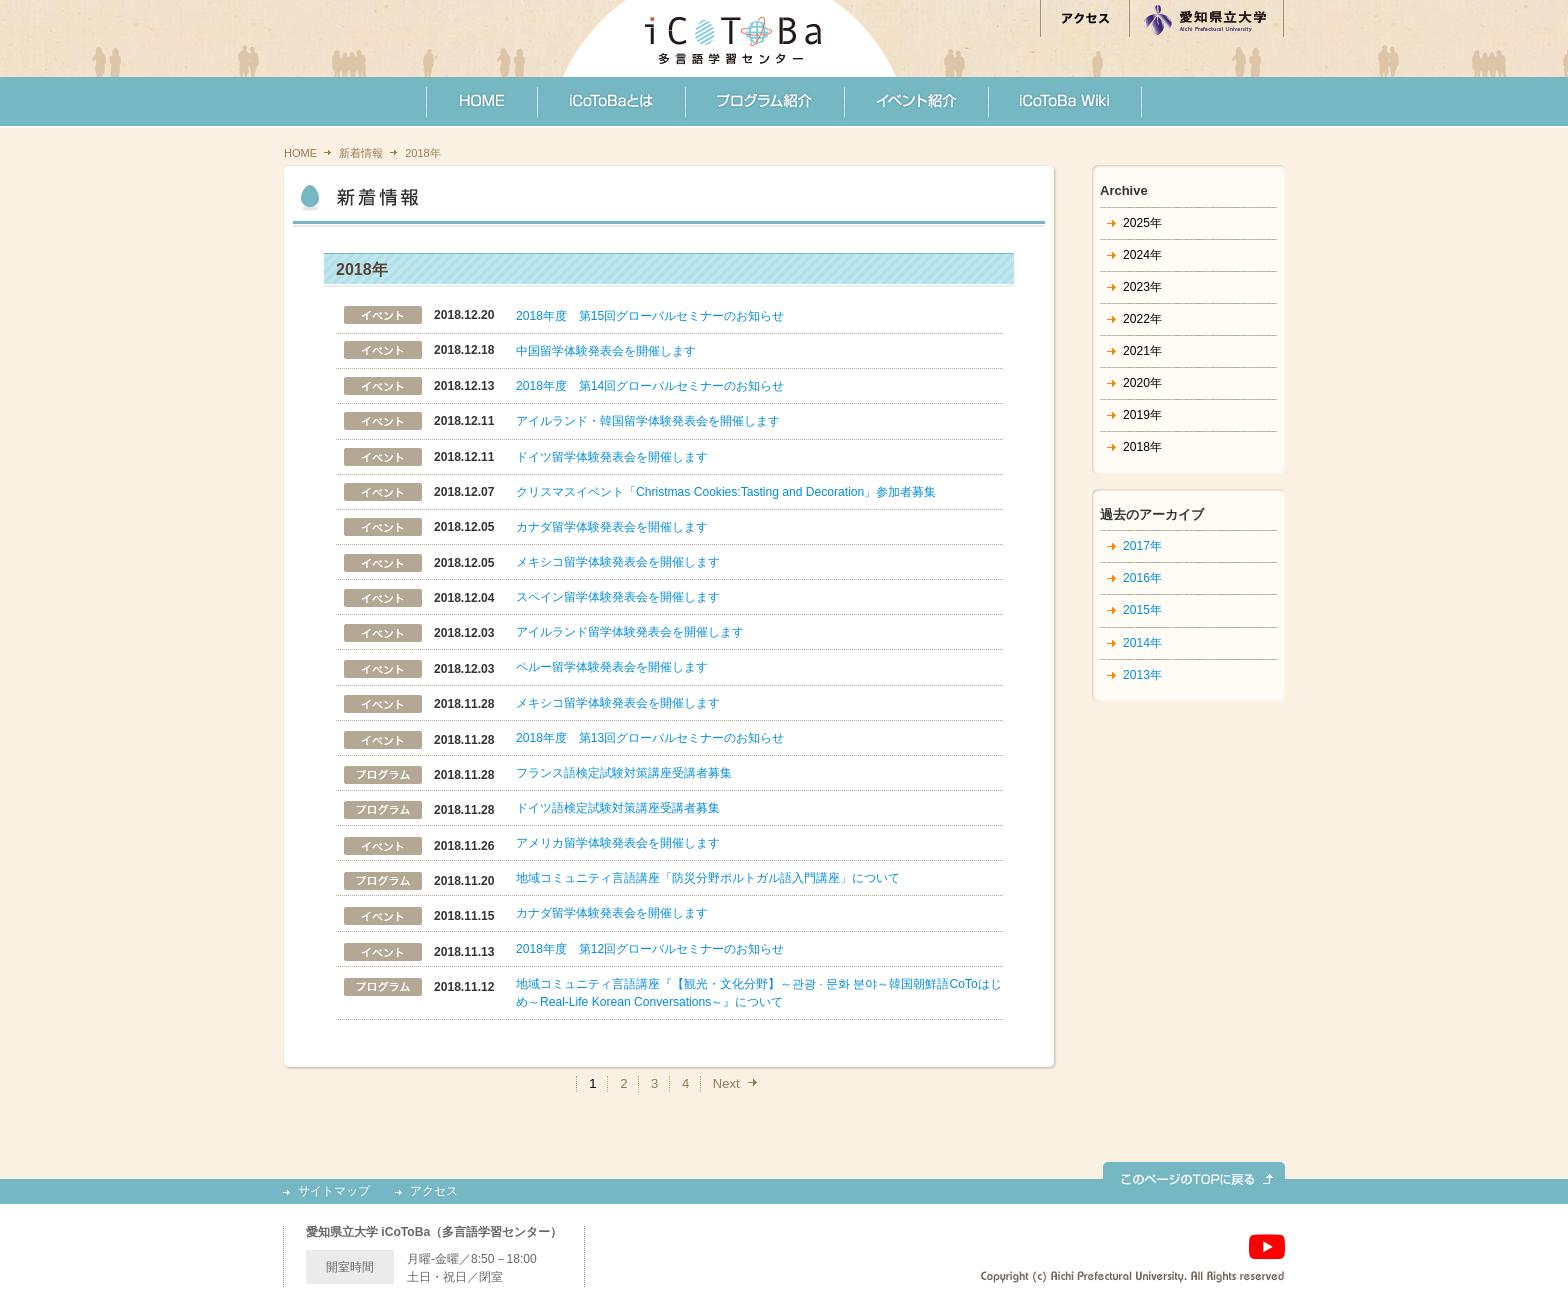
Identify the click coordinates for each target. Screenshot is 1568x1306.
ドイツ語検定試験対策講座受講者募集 (618, 808)
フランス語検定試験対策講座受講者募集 (624, 773)
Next (726, 1083)
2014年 (1142, 643)
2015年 (1142, 610)
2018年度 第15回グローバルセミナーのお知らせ (650, 316)
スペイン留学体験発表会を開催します (618, 597)
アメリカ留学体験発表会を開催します (618, 843)
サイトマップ (334, 1191)
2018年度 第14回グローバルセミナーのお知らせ (650, 386)
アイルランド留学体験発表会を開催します (630, 632)
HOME (300, 153)
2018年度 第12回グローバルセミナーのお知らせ (650, 949)
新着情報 (361, 153)
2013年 (1142, 675)
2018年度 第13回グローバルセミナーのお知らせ (650, 738)
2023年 (1142, 287)
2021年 (1142, 351)
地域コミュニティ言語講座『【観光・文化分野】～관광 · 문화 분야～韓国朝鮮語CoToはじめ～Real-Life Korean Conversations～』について (759, 993)
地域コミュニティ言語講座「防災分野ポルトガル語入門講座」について (708, 878)
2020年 (1142, 383)
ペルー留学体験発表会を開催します (612, 667)
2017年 (1142, 546)
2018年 (1142, 447)
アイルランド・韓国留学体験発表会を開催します (648, 421)
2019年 (1142, 415)
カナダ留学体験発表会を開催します (612, 527)
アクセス (434, 1191)
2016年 (1142, 578)
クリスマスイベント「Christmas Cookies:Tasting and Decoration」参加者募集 (726, 492)
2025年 (1142, 223)
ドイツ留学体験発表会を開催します (612, 457)
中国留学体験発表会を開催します (606, 351)
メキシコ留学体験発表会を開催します (618, 562)
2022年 (1142, 319)
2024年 (1142, 255)
